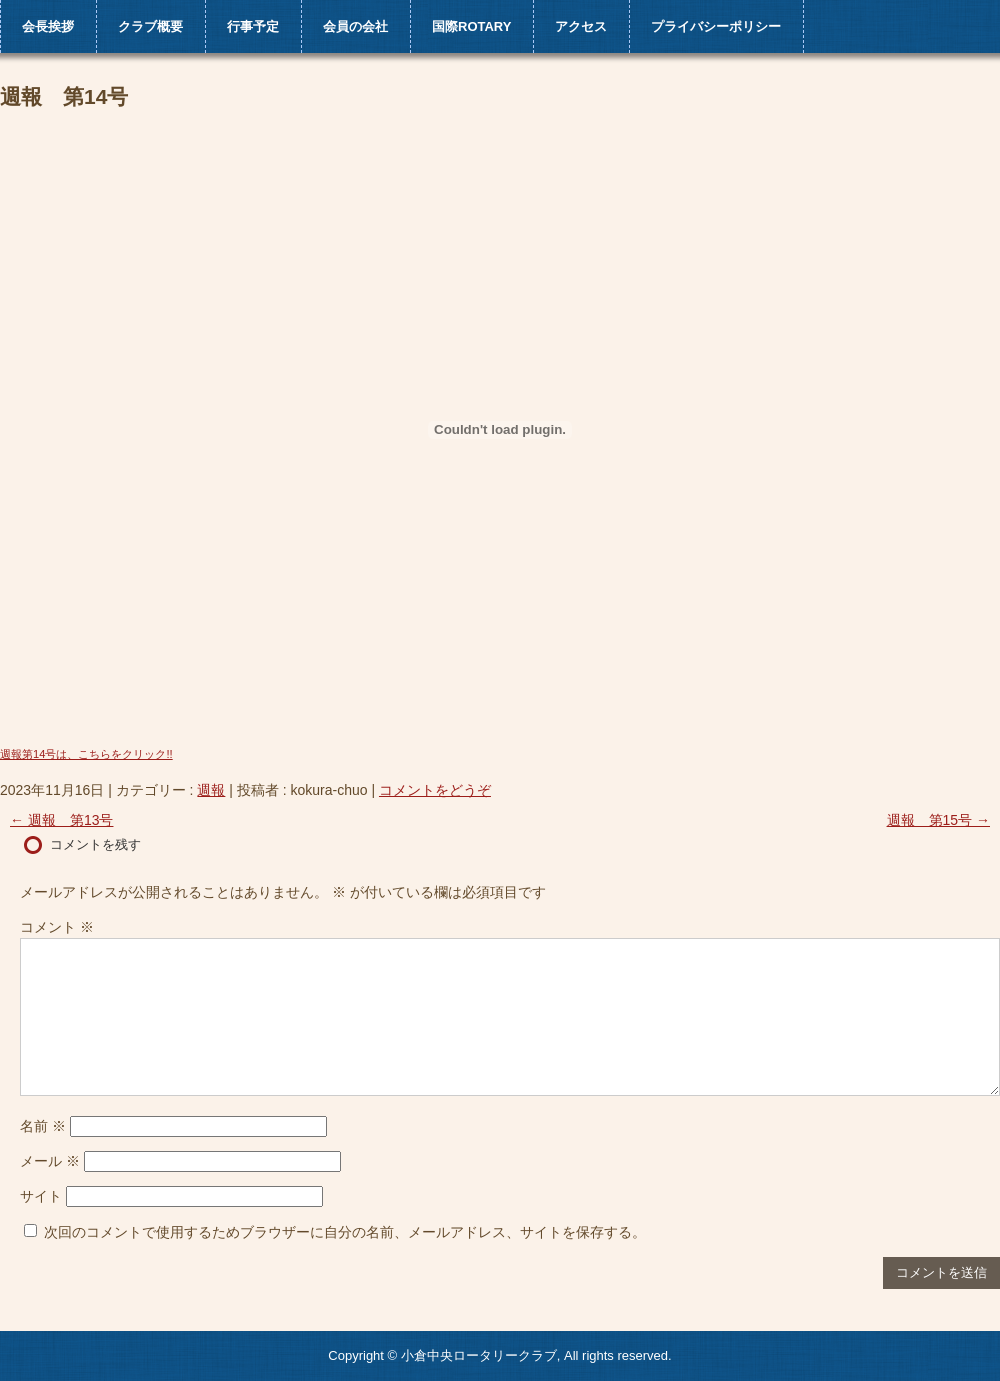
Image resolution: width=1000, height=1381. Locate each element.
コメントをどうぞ (435, 790)
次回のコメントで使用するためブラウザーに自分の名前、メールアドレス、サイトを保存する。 (345, 1232)
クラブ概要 (150, 26)
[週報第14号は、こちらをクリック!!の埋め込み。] (500, 430)
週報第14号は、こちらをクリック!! (86, 754)
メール (50, 1161)
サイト (41, 1196)
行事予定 (253, 26)
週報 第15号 (938, 820)
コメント (57, 927)
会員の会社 (355, 26)
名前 (43, 1126)
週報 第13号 (61, 820)
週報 (211, 790)
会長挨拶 (48, 26)
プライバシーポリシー (716, 26)
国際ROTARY (471, 26)
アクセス (581, 26)
